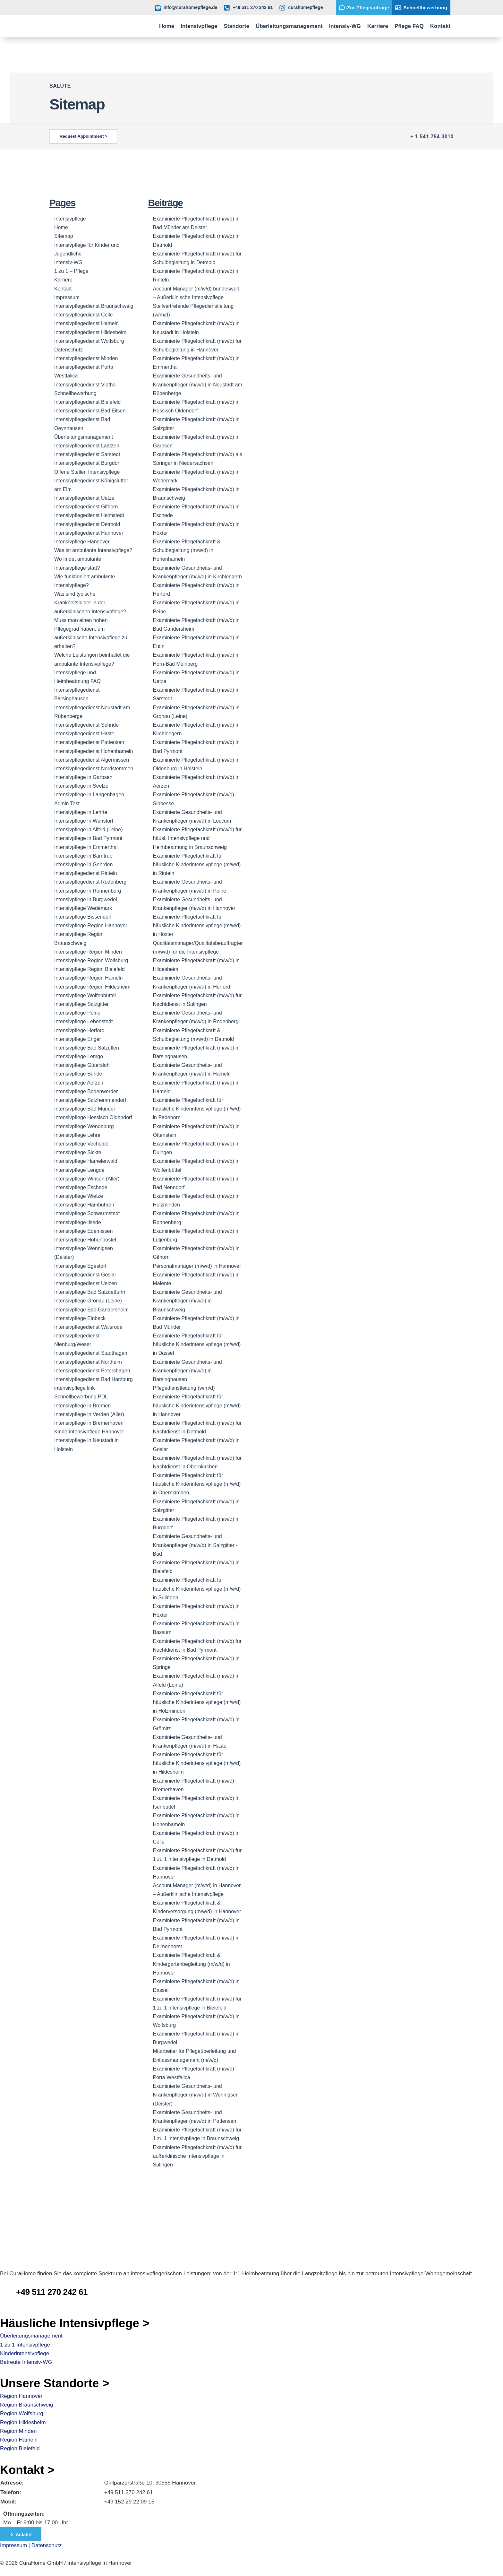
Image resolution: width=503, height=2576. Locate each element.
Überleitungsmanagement (289, 26)
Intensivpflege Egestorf (80, 1266)
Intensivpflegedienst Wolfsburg (89, 341)
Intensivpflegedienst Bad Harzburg (93, 1379)
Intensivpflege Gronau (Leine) (88, 1300)
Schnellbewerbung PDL (81, 1396)
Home (166, 26)
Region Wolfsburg (21, 2413)
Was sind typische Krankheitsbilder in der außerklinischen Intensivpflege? (90, 602)
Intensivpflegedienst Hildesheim (90, 332)
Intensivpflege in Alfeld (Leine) (88, 829)
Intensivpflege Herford (79, 1030)
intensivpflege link (74, 1388)
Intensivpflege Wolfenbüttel (85, 995)
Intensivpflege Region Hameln (88, 978)
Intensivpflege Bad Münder (84, 1108)
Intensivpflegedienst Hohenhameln (93, 751)
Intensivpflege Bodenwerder (86, 1091)
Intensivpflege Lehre (77, 1135)
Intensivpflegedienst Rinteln (85, 873)
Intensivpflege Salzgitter (81, 1004)
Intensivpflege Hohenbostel (85, 1239)
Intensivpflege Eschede (80, 1187)
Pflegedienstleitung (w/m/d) (184, 1388)
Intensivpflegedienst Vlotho (84, 384)
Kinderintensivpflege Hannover (89, 1431)
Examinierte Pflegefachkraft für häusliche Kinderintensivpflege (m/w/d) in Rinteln (197, 864)
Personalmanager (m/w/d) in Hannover (197, 1266)
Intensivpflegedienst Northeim (88, 1362)
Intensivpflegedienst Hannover (88, 533)
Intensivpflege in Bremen (82, 1405)
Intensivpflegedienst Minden (86, 358)
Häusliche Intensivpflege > (74, 2323)
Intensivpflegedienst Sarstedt (87, 454)
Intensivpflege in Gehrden (83, 864)
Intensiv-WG (345, 26)
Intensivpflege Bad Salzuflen (86, 1047)
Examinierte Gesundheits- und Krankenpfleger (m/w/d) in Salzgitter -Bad (195, 1545)
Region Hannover (21, 2396)
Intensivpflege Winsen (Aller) (87, 1178)
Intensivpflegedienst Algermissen (91, 760)
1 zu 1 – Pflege (71, 271)
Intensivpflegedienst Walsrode (88, 1327)
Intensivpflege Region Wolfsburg (91, 960)
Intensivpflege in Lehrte (80, 812)
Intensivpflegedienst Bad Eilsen (89, 410)
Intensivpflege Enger (77, 1039)
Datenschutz (68, 349)
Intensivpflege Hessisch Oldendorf (93, 1117)
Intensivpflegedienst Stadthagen (90, 1353)
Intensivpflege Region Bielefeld (89, 969)
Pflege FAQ (409, 26)
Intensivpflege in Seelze (81, 786)
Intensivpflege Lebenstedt (83, 1021)
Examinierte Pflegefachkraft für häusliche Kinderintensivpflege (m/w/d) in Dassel (197, 1344)
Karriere (377, 26)
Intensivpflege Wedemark (83, 908)
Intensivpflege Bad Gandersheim (91, 1309)
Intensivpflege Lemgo (78, 1056)
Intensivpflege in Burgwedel (85, 899)
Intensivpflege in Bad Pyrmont (88, 838)
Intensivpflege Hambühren (84, 1204)
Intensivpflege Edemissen (83, 1231)
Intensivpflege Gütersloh (82, 1065)
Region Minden (18, 2431)
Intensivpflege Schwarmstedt (87, 1213)
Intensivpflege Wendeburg (84, 1126)
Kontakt (440, 26)
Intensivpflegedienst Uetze (84, 498)
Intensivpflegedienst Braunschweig (93, 306)
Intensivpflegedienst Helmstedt (89, 515)
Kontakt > (27, 2470)
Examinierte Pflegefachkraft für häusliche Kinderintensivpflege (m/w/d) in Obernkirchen (197, 1484)
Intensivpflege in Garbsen (83, 777)
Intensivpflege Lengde (79, 1170)
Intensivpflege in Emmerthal (85, 847)
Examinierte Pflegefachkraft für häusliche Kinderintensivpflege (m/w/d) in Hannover (197, 1405)
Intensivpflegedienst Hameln (86, 323)
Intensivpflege (199, 26)
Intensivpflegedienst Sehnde (86, 725)
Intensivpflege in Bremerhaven (89, 1423)
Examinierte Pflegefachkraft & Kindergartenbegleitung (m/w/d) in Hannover (191, 1963)
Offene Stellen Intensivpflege (87, 472)
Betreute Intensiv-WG (26, 2362)
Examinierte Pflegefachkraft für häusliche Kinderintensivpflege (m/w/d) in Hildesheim (197, 1763)
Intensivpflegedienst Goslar (85, 1274)
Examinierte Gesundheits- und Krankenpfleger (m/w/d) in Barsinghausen (187, 1370)
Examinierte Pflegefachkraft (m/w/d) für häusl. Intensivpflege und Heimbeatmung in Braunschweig (197, 838)
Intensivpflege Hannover (82, 541)
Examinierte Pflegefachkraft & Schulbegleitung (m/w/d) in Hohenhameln (187, 550)
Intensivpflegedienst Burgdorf (87, 463)
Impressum (67, 297)
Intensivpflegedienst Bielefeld (87, 402)
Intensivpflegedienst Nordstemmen (93, 768)
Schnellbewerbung (75, 393)
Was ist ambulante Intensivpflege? (93, 550)
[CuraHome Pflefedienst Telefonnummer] (8, 2286)
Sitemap (63, 236)
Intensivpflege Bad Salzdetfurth (89, 1292)
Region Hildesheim (23, 2422)
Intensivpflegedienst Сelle (83, 314)
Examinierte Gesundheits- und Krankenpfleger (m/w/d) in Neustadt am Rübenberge (197, 384)
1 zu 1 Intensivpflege (25, 2345)
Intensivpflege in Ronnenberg (87, 891)
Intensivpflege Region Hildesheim (92, 987)
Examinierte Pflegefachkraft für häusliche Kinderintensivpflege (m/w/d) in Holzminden (197, 1702)
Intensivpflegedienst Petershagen (92, 1370)
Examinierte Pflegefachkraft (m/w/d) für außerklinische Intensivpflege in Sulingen (197, 2156)
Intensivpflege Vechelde (81, 1143)
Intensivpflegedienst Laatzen (86, 445)
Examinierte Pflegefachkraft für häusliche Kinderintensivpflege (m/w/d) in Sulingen (197, 1588)
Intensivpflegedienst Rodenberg (90, 882)
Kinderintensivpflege (24, 2353)
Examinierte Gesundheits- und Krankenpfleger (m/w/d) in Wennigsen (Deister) (196, 2094)
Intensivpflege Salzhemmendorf (90, 1100)
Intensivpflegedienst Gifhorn (86, 506)
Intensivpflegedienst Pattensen (89, 742)
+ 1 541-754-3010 (432, 136)
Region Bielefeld (20, 2448)
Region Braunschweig (26, 2405)
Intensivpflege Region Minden (88, 952)
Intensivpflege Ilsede (77, 1222)
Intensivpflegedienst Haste (84, 733)
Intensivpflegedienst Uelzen (85, 1283)
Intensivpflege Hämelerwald (85, 1161)
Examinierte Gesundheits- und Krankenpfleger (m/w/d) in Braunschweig (187, 1300)
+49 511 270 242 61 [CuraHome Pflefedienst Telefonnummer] (52, 2292)
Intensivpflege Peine (77, 1013)
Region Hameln (19, 2440)
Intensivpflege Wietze (78, 1196)
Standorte (236, 26)
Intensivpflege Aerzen (78, 1082)
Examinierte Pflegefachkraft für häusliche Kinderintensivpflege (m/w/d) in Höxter (197, 925)
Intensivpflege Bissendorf (83, 917)
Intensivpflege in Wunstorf (83, 821)
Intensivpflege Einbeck (80, 1318)
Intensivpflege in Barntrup (83, 856)
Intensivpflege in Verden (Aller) (89, 1414)
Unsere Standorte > (54, 2383)
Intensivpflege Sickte (77, 1152)
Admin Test (67, 803)
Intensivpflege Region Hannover (90, 925)
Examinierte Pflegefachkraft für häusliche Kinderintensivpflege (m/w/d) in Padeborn (197, 1108)
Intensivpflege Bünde (78, 1073)
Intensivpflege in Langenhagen (89, 794)
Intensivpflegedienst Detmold (87, 524)
